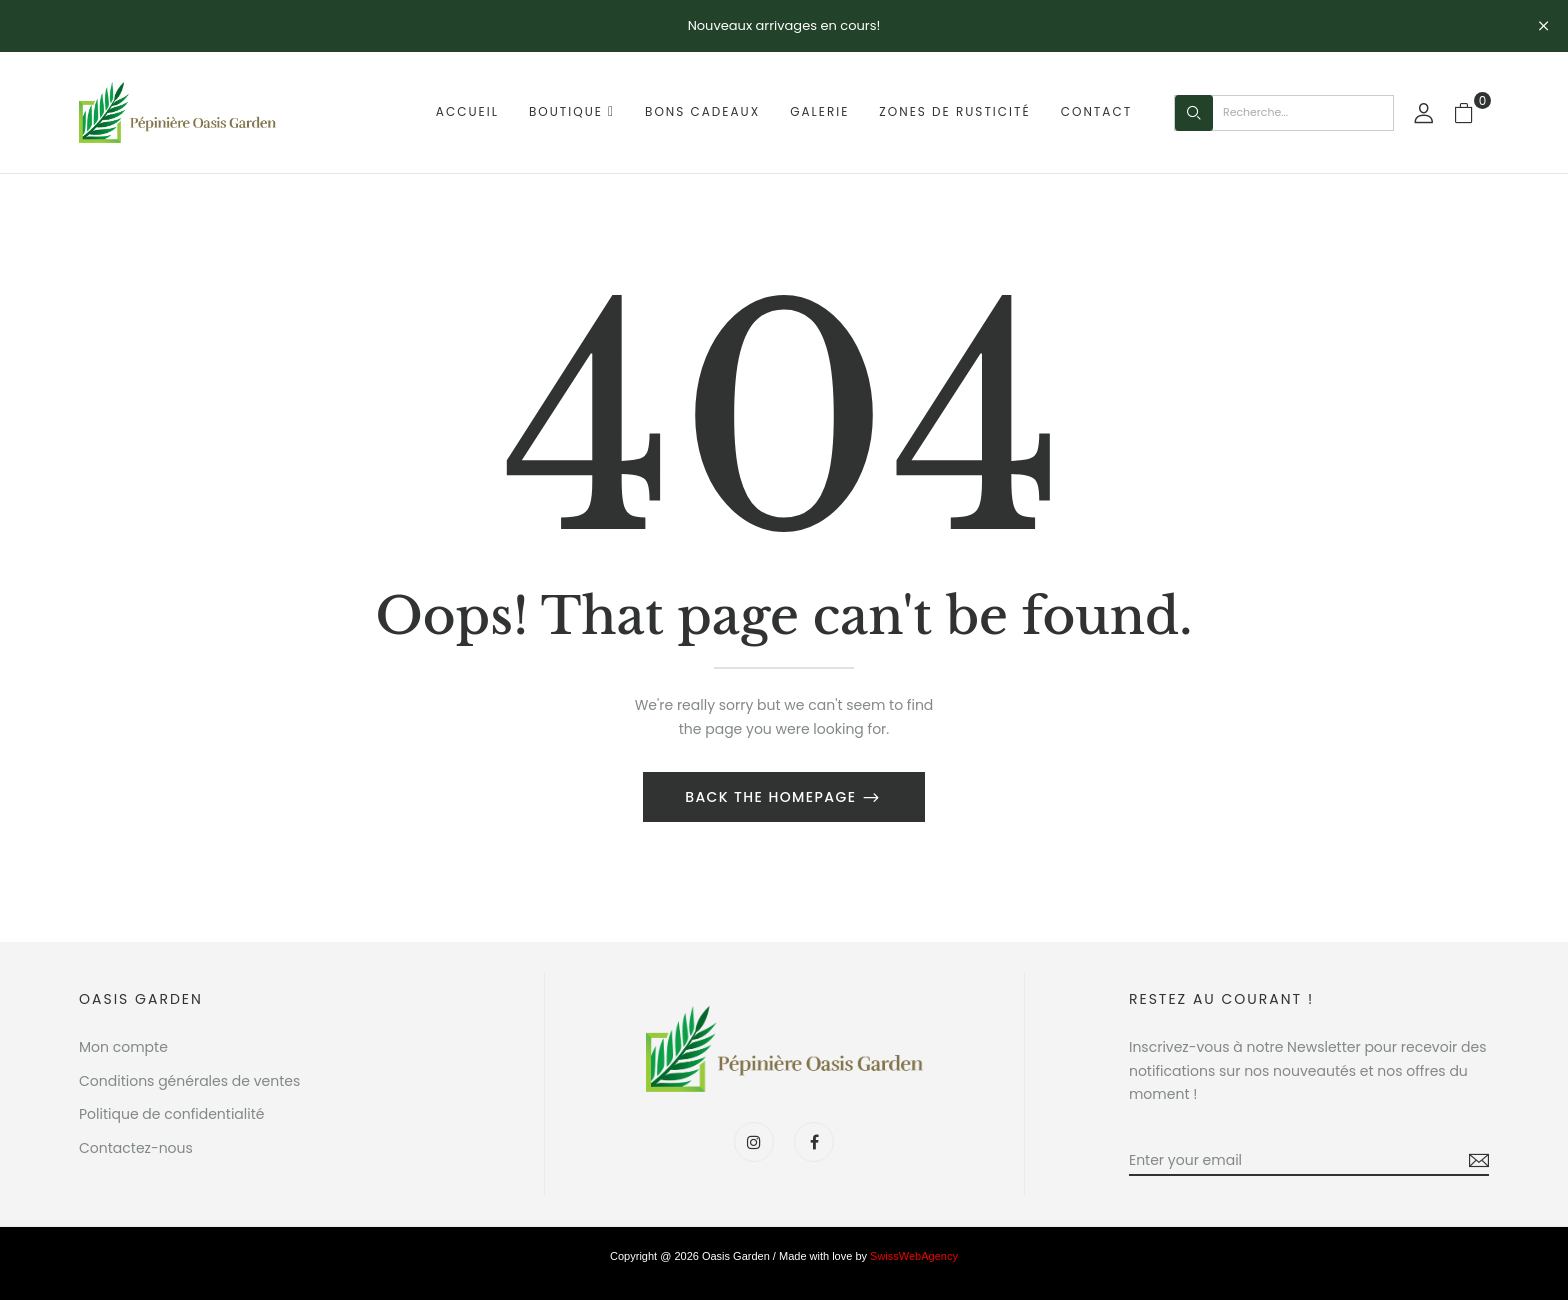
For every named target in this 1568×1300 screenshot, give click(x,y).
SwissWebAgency (914, 1256)
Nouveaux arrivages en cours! (784, 25)
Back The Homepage (773, 797)
